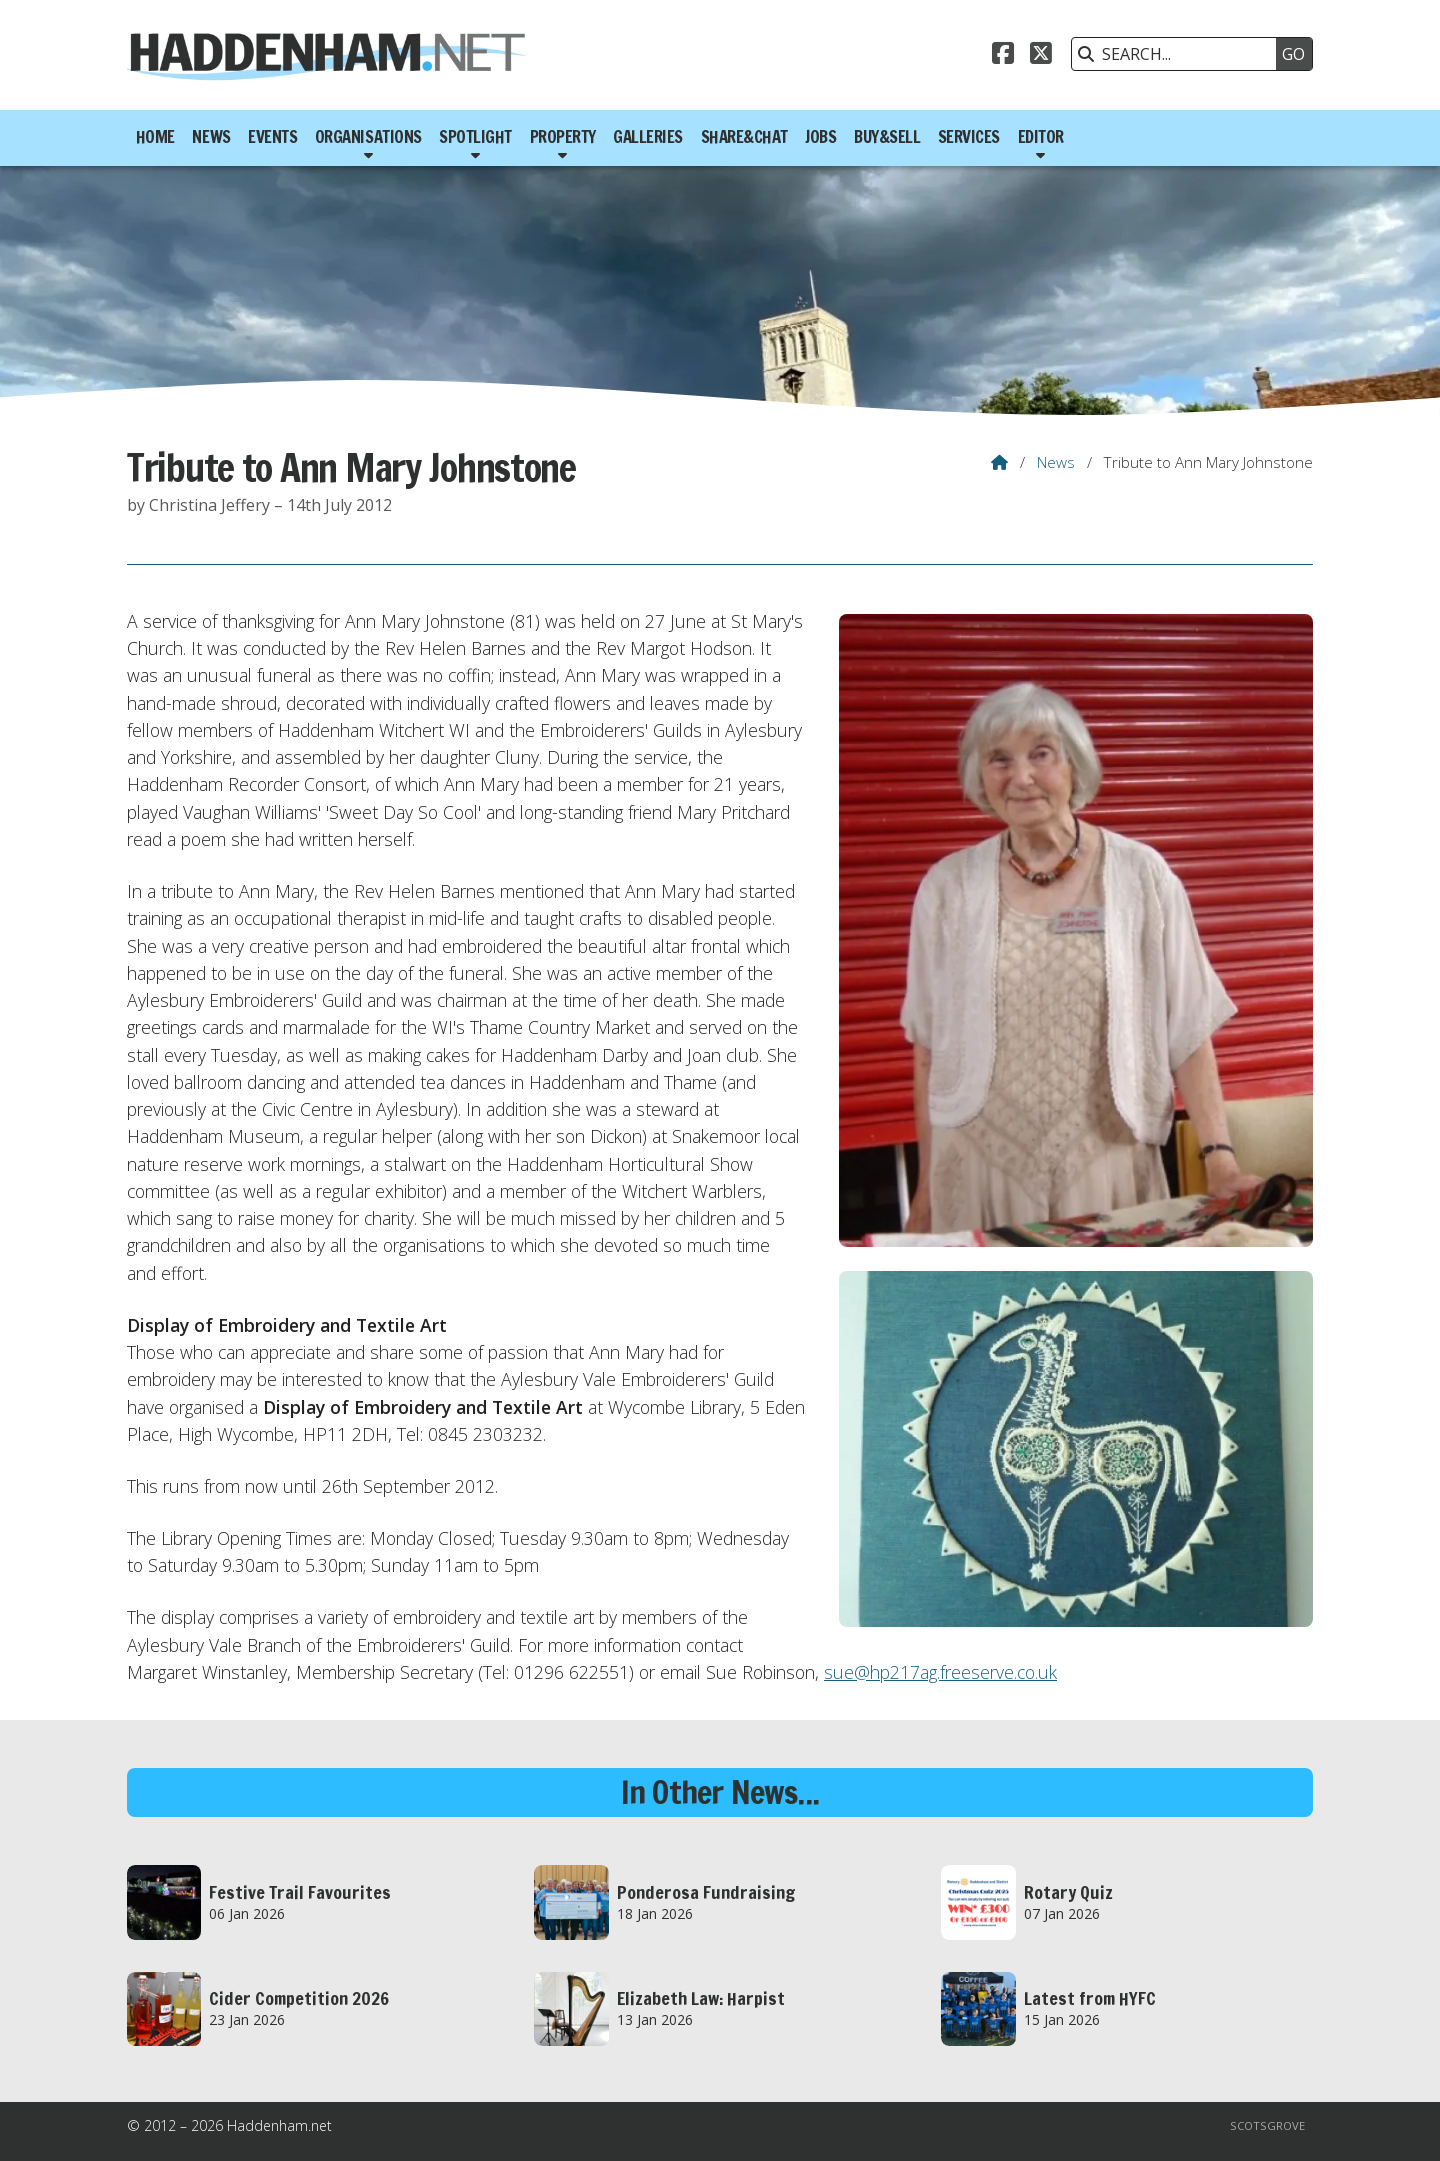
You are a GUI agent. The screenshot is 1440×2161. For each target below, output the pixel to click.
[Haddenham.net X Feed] (1041, 56)
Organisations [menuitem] (368, 137)
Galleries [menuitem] (648, 137)
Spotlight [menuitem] (475, 137)
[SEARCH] (1179, 54)
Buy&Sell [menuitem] (887, 137)
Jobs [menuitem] (820, 137)
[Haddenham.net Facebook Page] (1003, 56)
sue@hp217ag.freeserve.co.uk (940, 1672)
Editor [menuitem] (1041, 137)
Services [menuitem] (969, 137)
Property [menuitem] (563, 137)
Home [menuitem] (155, 137)
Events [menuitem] (272, 137)
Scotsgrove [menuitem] (1267, 2125)
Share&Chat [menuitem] (744, 137)
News (1056, 462)
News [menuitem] (211, 137)
